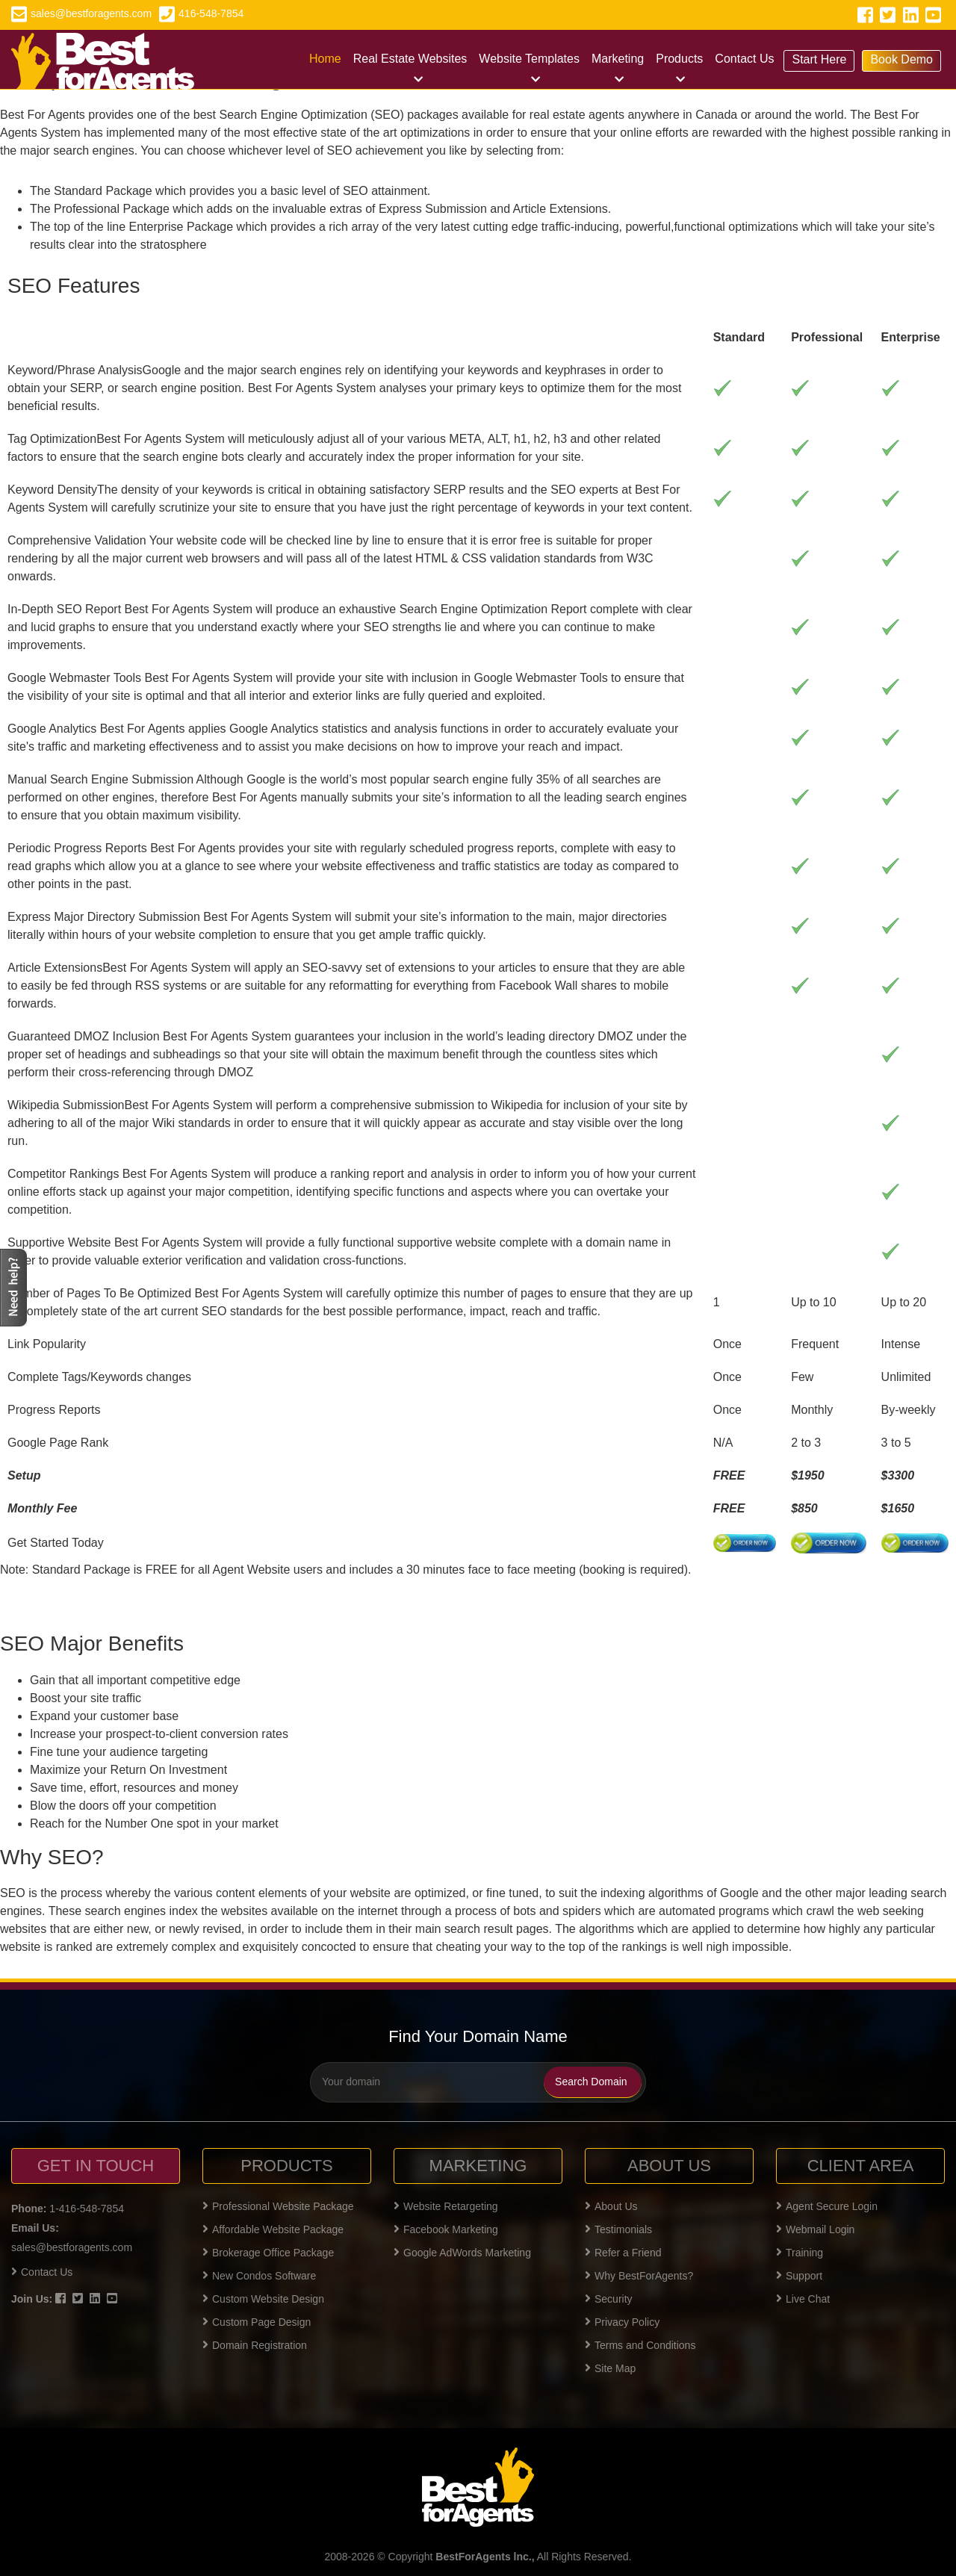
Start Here (819, 59)
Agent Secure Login (827, 2206)
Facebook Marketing (446, 2229)
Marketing (618, 58)
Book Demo (901, 59)
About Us (611, 2206)
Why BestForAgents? (639, 2276)
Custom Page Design (256, 2322)
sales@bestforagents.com (81, 13)
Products (679, 58)
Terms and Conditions (640, 2345)
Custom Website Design (263, 2299)
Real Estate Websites (410, 58)
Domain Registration (254, 2345)
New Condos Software (259, 2276)
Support (799, 2276)
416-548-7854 (201, 13)
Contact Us (744, 58)
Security (609, 2299)
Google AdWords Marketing (462, 2253)
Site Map (610, 2368)
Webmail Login (815, 2229)
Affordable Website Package (273, 2229)
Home (325, 58)
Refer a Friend (623, 2253)
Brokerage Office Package (268, 2253)
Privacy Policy (622, 2322)
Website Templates (529, 58)
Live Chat (803, 2299)
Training (799, 2253)
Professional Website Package (278, 2206)
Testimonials (618, 2229)
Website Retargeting (446, 2206)
